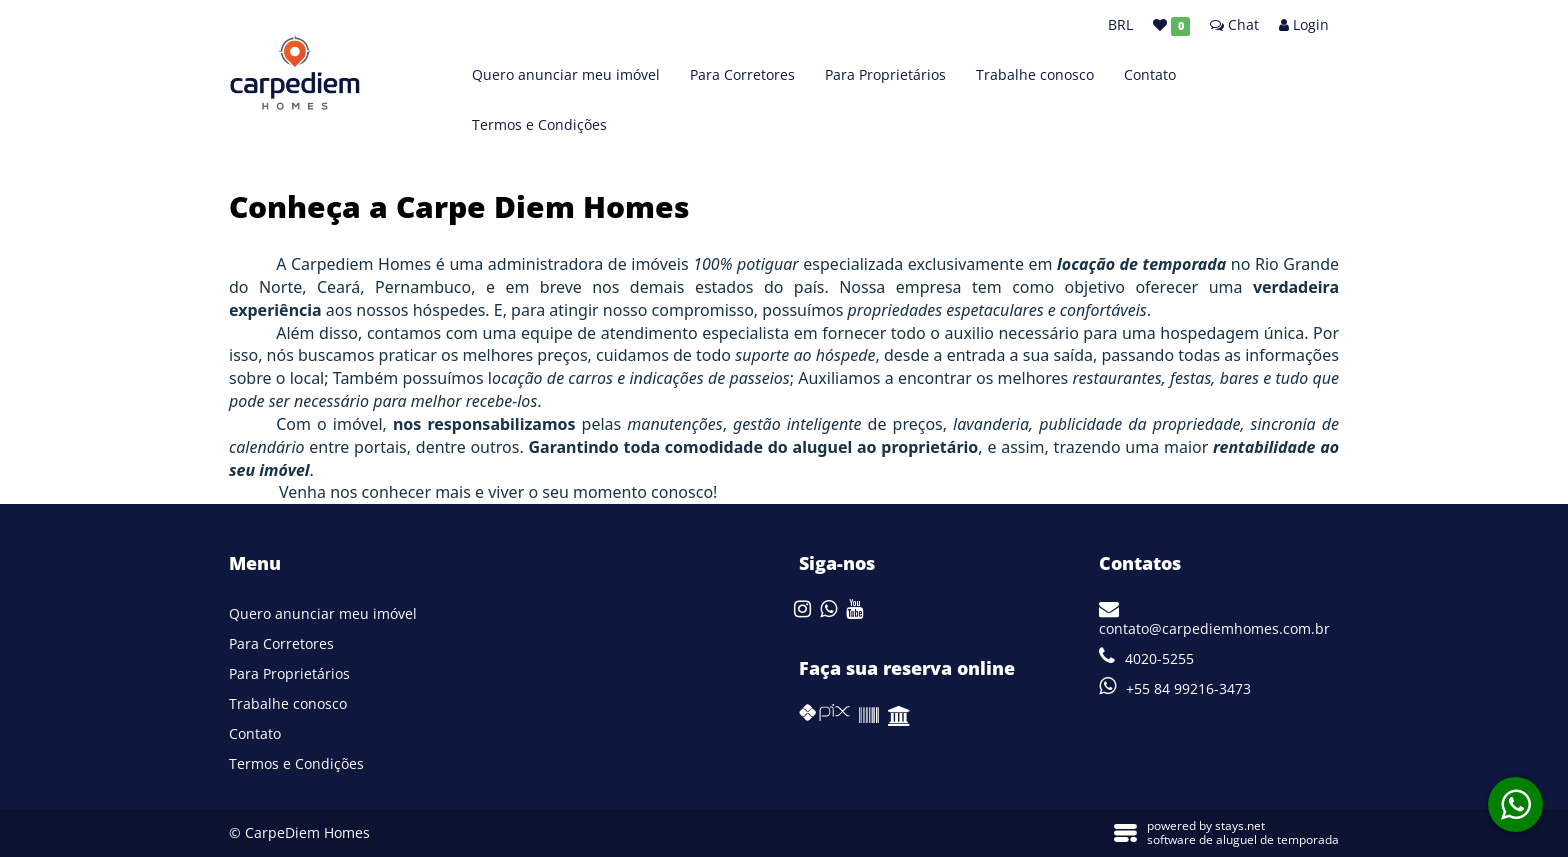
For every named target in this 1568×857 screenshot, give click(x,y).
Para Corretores (742, 74)
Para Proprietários (885, 74)
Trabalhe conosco (1035, 74)
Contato (1150, 74)
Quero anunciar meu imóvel (566, 74)
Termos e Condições (539, 124)
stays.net (1240, 825)
